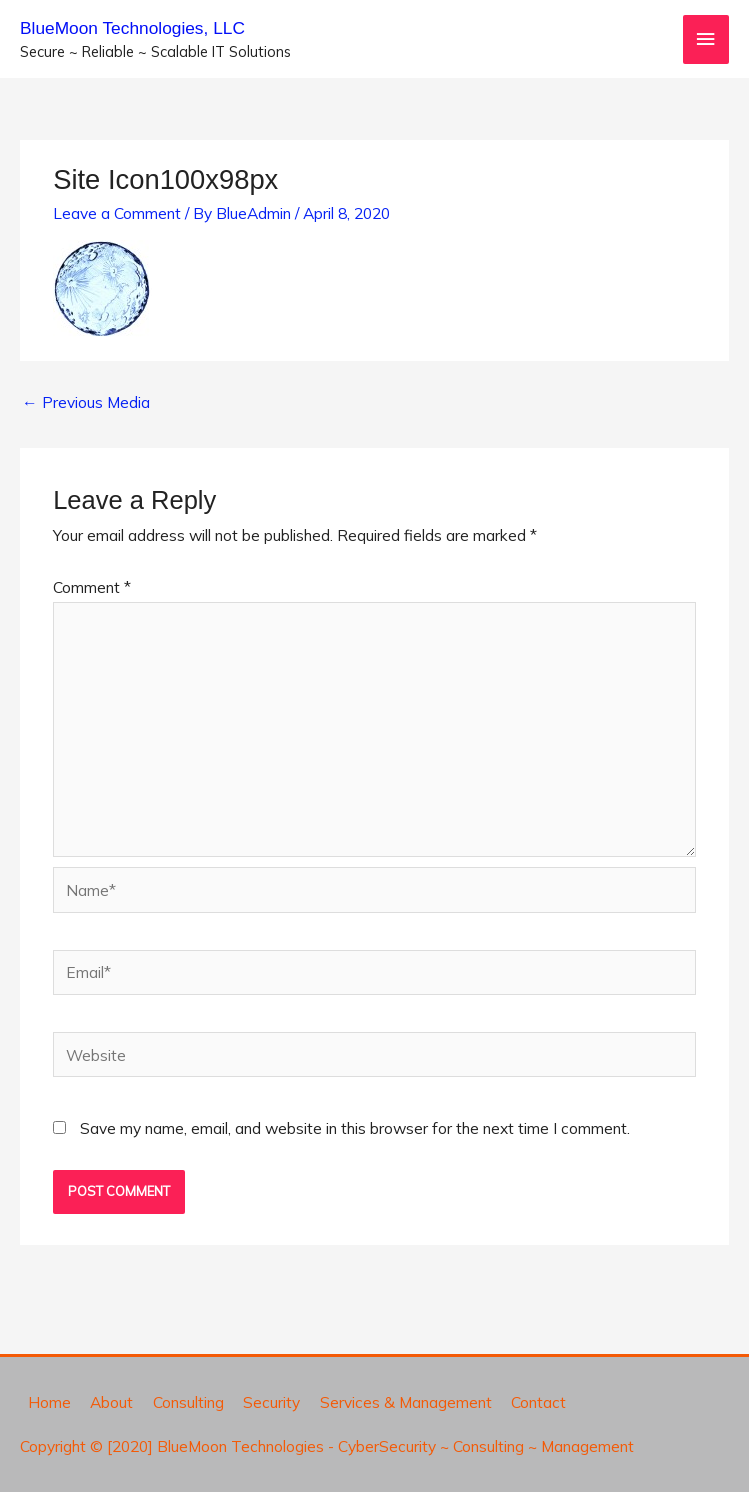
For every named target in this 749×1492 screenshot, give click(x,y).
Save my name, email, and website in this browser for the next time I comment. (355, 1128)
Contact (538, 1402)
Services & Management (406, 1402)
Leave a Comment (117, 213)
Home (49, 1402)
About (111, 1402)
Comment (92, 587)
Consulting (188, 1402)
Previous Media (86, 402)
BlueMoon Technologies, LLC (132, 28)
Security (271, 1402)
